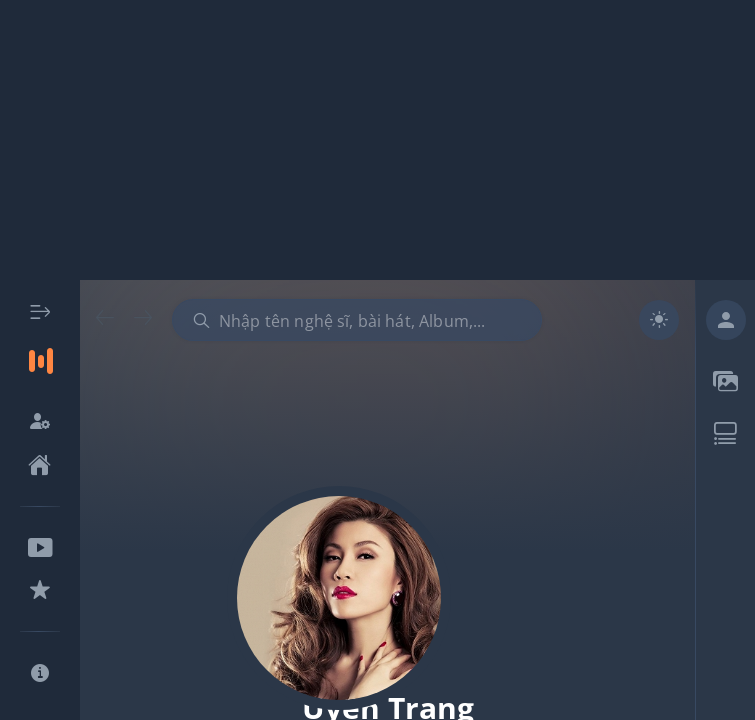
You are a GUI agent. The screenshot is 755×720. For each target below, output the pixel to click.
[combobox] (357, 320)
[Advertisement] (377, 140)
